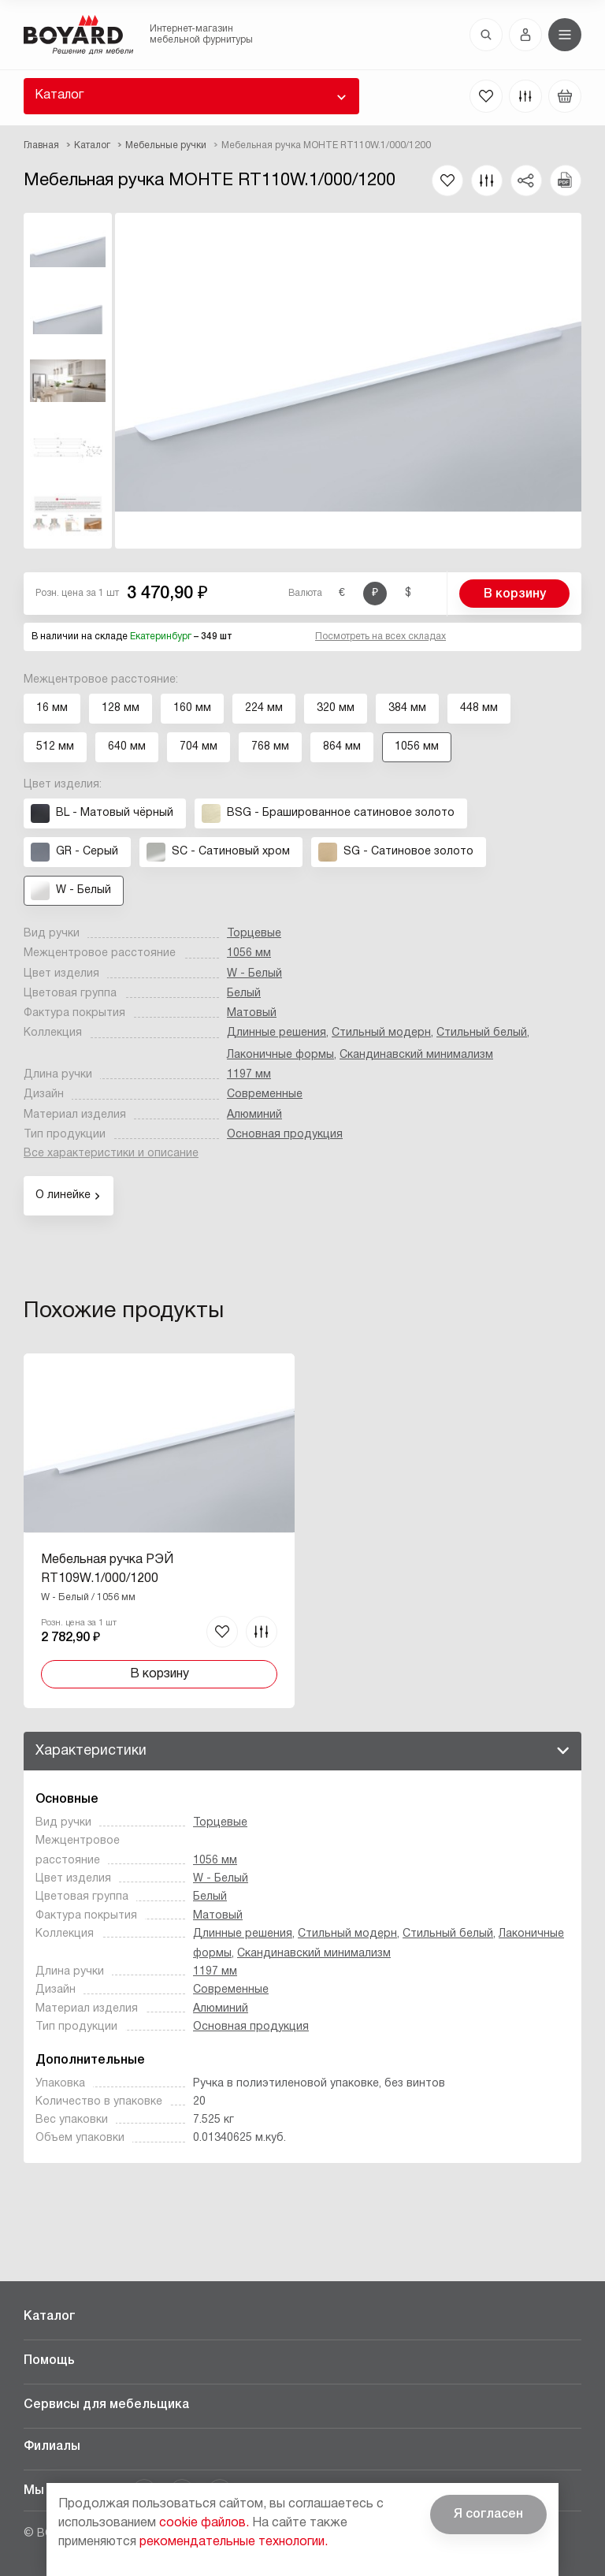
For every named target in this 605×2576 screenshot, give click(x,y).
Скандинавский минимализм (416, 1055)
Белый (244, 993)
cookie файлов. (204, 2523)
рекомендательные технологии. (233, 2542)
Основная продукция (285, 1135)
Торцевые (254, 934)
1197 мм (249, 1075)
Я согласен (488, 2514)
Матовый (252, 1013)
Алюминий (254, 1115)
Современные (264, 1094)
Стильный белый (481, 1033)
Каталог (59, 95)
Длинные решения (276, 1033)
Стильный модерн (381, 1033)
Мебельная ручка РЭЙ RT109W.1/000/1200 (107, 1569)
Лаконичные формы (280, 1055)
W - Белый (254, 974)
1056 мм (249, 953)
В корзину (515, 594)
